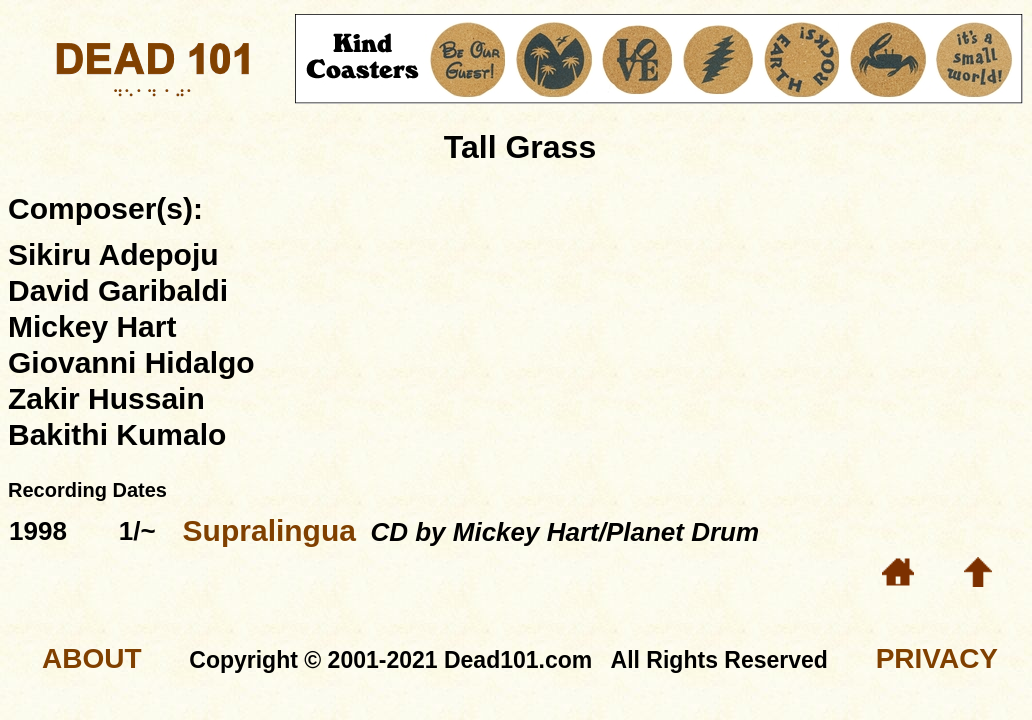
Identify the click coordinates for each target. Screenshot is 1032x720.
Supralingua (269, 530)
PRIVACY (937, 658)
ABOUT (92, 658)
